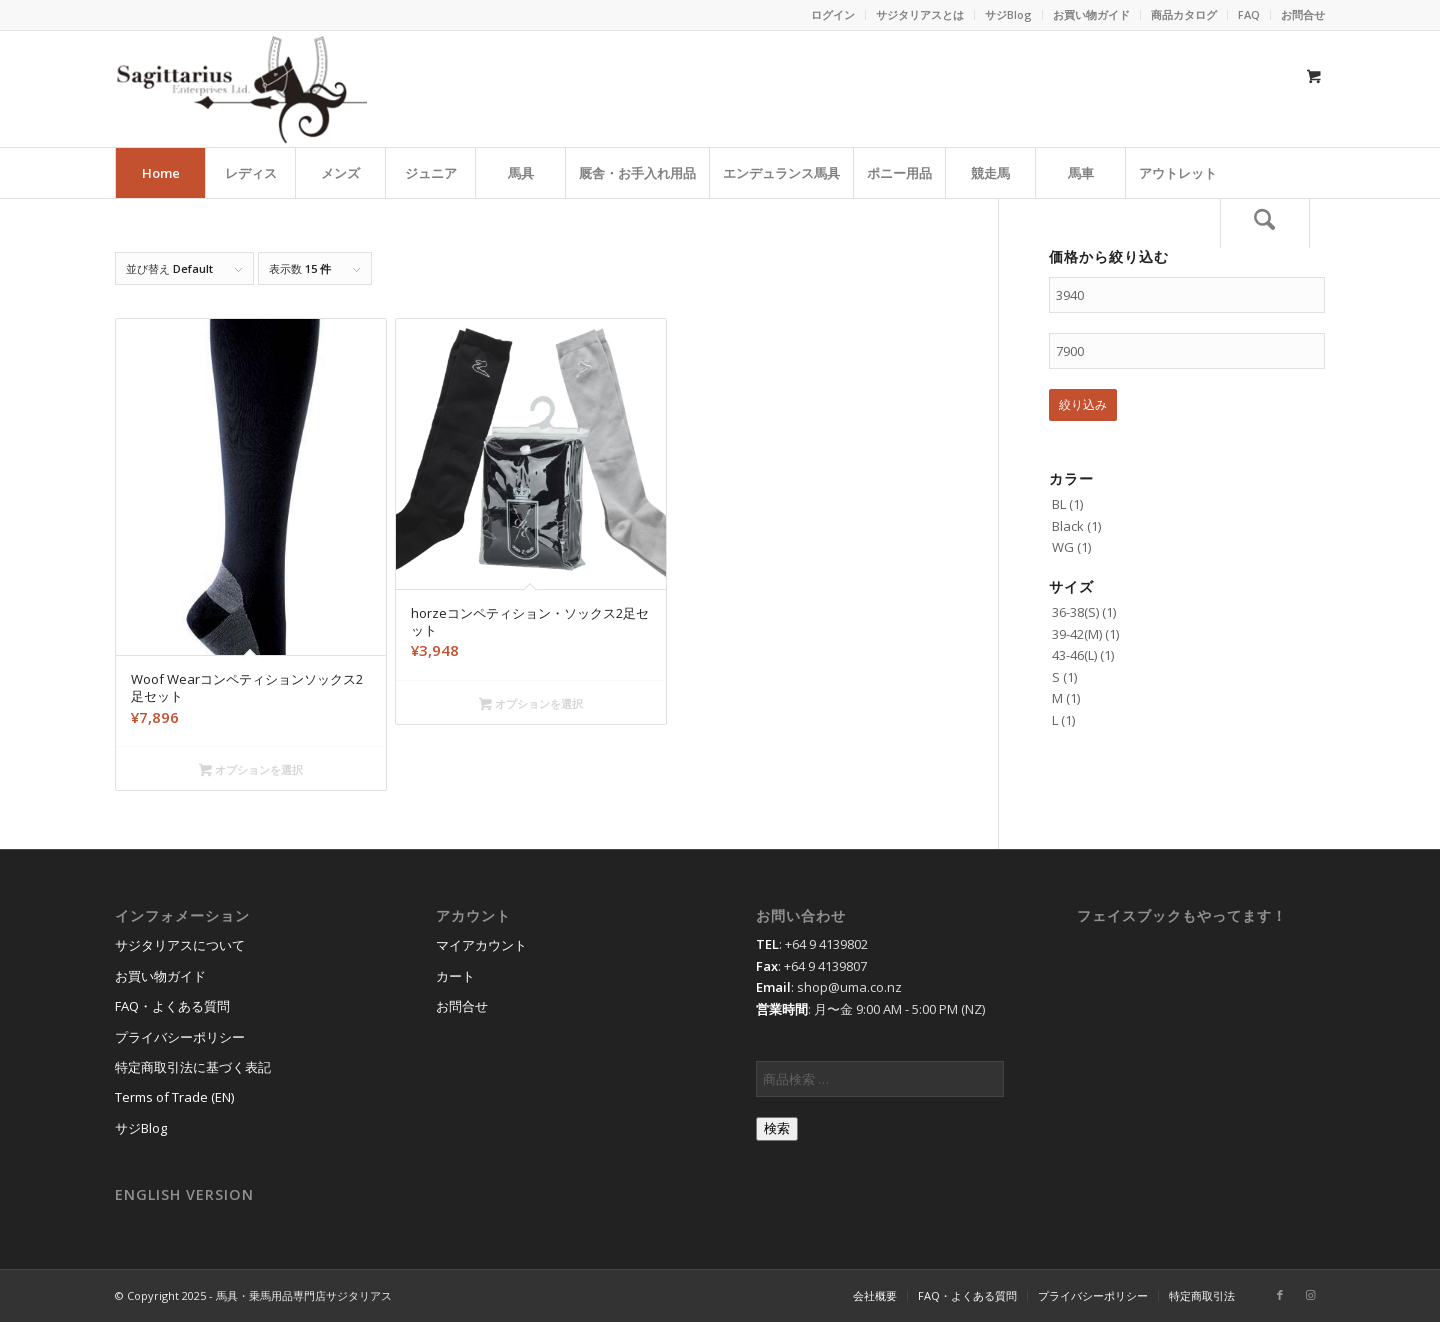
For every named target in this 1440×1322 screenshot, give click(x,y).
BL (1059, 504)
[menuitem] (833, 15)
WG (1063, 547)
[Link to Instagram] (1310, 1295)
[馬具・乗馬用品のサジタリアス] (241, 89)
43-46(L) (1074, 655)
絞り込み (1083, 404)
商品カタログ (1184, 14)
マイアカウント (481, 945)
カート (455, 976)
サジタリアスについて (180, 945)
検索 (777, 1128)
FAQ (1249, 14)
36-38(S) (1075, 612)
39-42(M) (1077, 634)
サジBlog (1008, 14)
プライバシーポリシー (180, 1037)
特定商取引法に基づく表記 (193, 1067)
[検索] (1265, 223)
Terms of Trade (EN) (174, 1097)
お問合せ (1303, 14)
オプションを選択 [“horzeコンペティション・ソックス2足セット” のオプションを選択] (531, 705)
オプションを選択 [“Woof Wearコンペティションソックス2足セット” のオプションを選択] (251, 771)
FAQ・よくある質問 (172, 1006)
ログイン (833, 14)
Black (1068, 526)
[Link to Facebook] (1280, 1295)
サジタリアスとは (920, 14)
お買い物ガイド (1091, 14)
